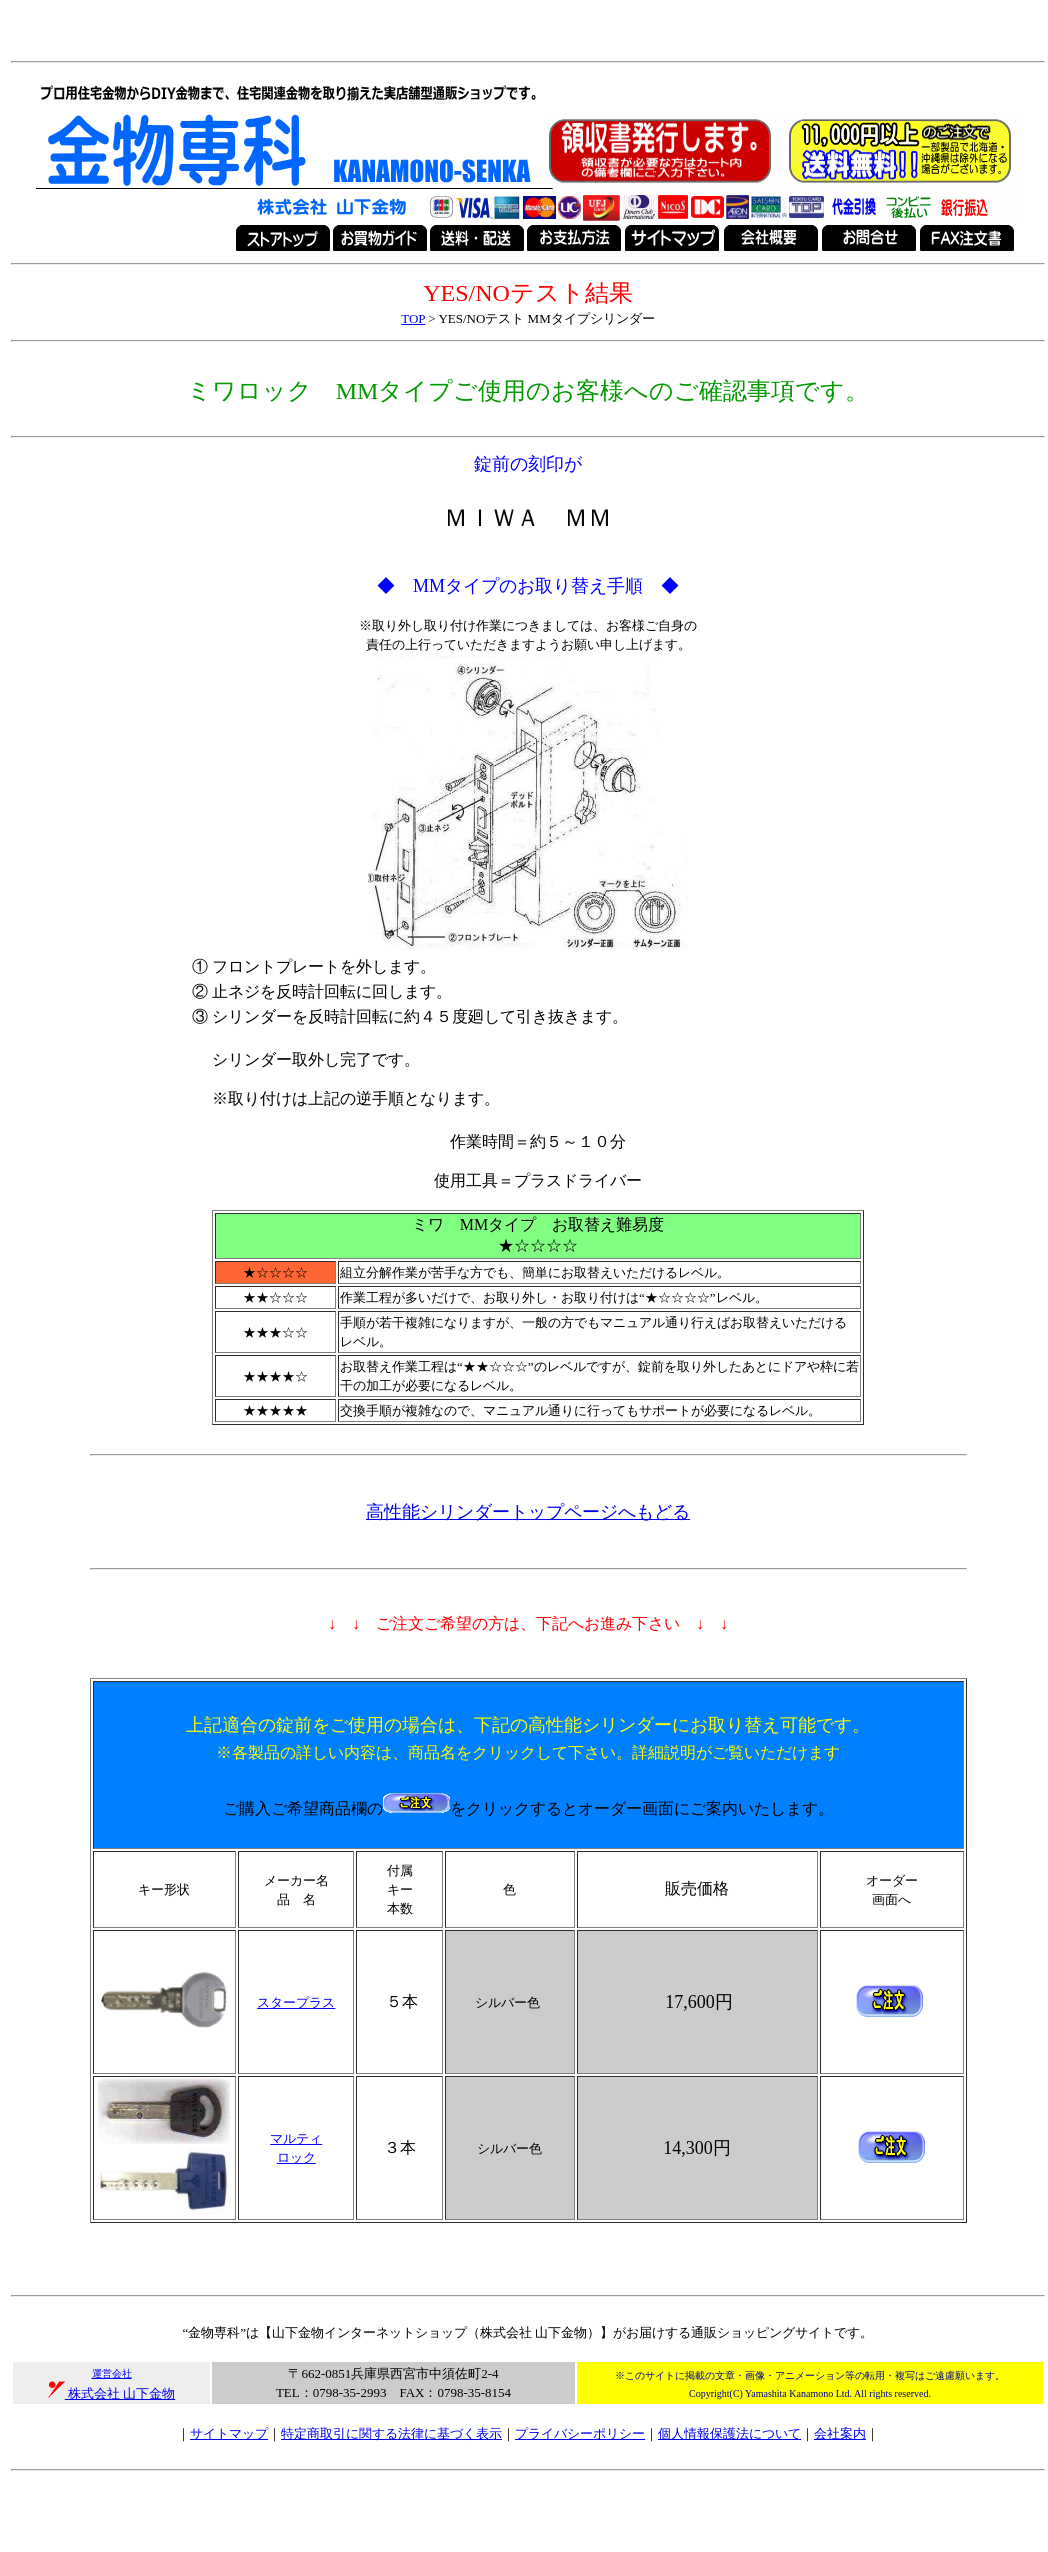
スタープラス (296, 2002)
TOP (413, 318)
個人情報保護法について (729, 2433)
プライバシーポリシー (580, 2433)
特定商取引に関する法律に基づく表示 (391, 2433)
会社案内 (840, 2433)
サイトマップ (229, 2433)
